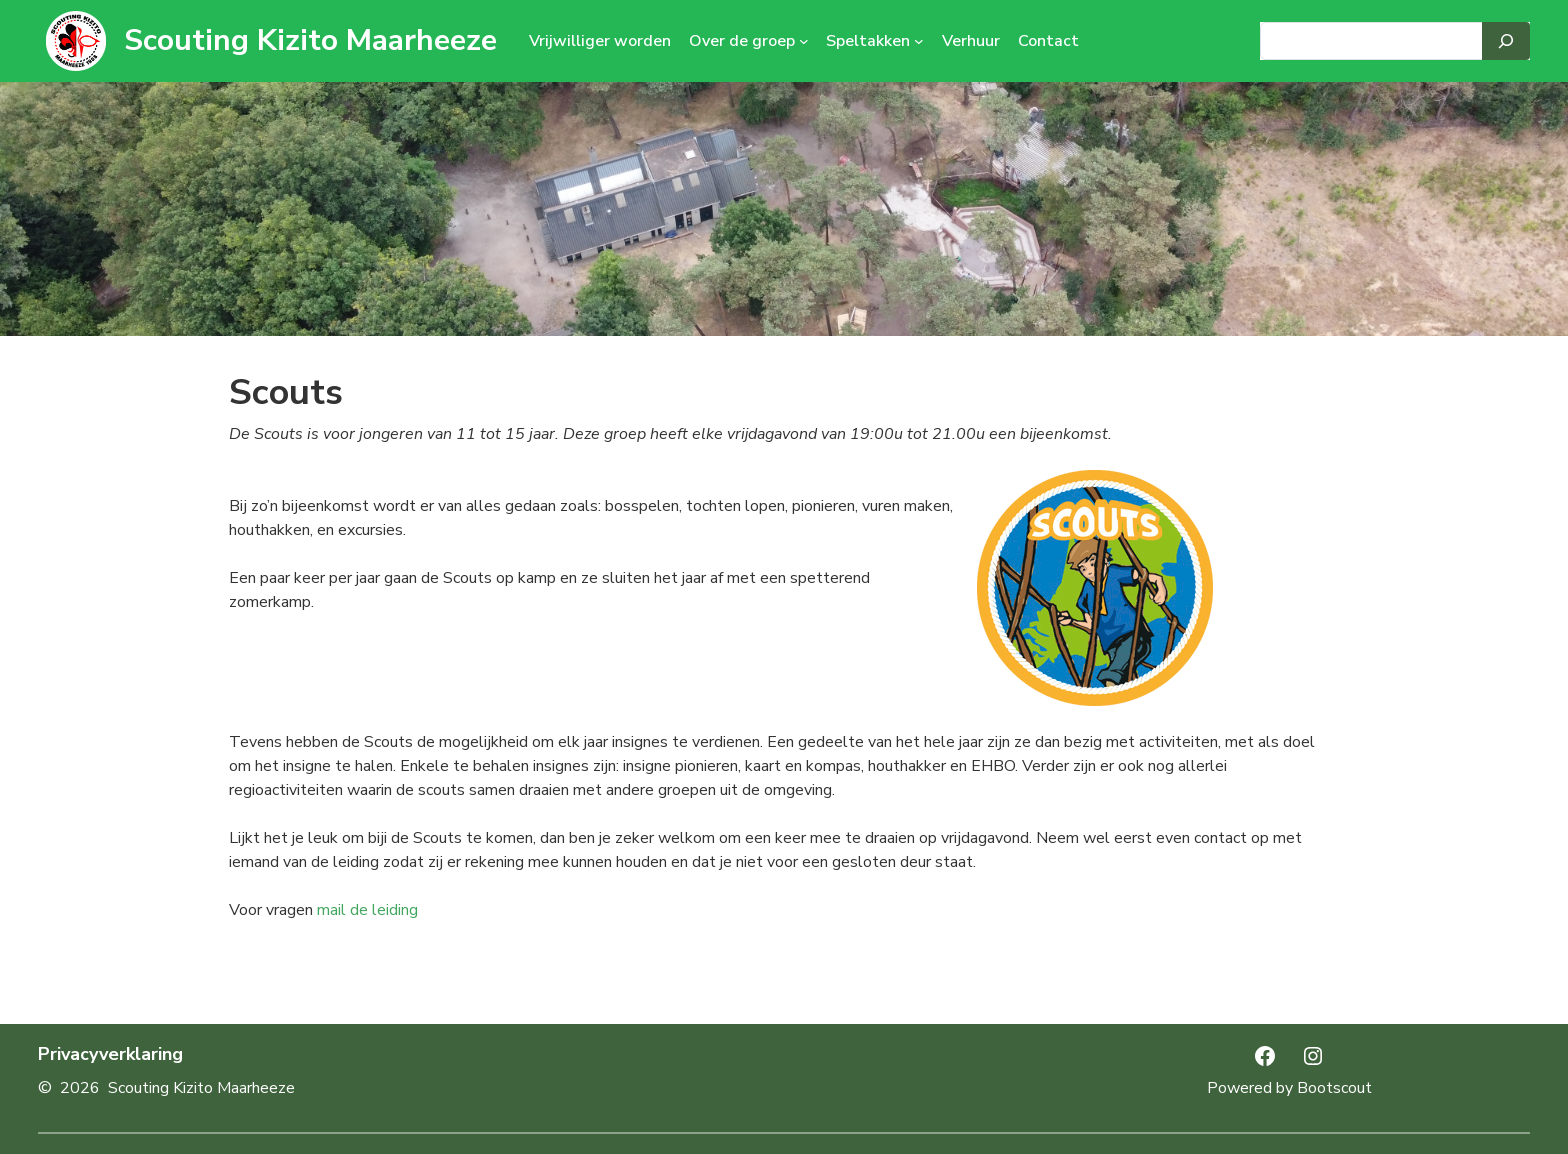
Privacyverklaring (110, 1054)
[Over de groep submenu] (804, 41)
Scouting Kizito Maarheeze (310, 40)
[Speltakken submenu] (919, 41)
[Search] (1506, 41)
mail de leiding (367, 910)
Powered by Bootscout (1289, 1088)
